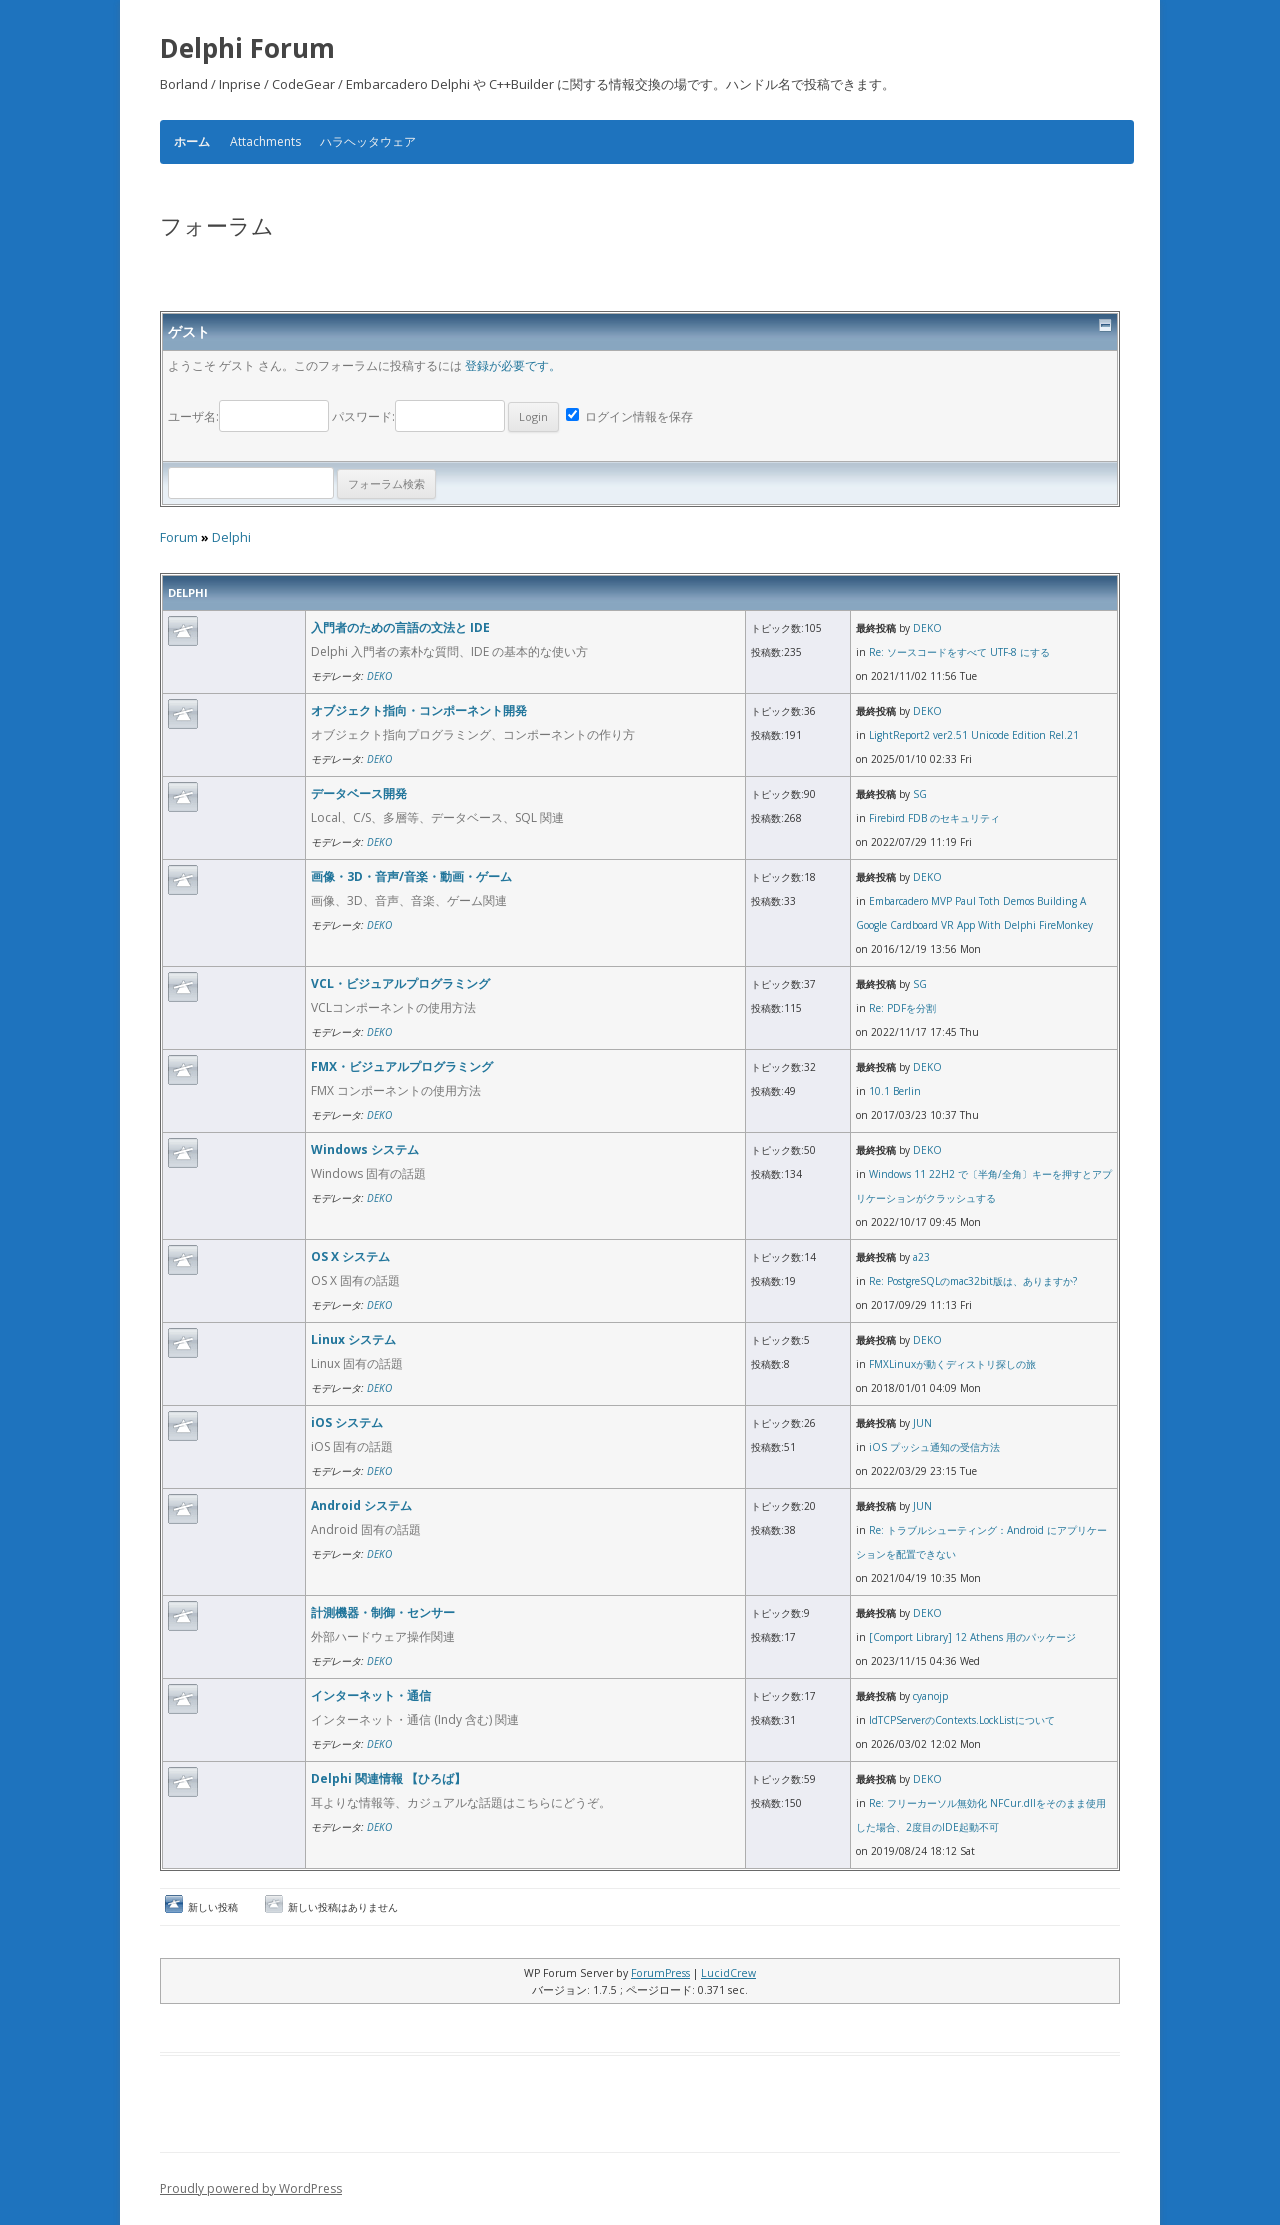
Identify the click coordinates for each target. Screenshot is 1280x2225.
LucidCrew (728, 1973)
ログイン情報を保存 (629, 416)
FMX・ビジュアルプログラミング (402, 1066)
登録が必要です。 (513, 365)
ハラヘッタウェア (368, 141)
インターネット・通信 (371, 1695)
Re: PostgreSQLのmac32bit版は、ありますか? (973, 1281)
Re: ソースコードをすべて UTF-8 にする (959, 652)
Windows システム (365, 1149)
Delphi (231, 537)
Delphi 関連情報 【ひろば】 (388, 1778)
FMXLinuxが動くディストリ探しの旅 (952, 1364)
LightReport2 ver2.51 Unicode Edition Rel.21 (974, 735)
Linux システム (353, 1339)
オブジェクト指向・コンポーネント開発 (419, 710)
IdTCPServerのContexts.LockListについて (962, 1720)
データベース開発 (359, 793)
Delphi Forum (247, 48)
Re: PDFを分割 (902, 1008)
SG (920, 794)
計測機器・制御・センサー (383, 1612)
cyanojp (930, 1696)
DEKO (379, 676)
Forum (179, 537)
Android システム (361, 1505)
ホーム (192, 142)
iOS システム (347, 1422)
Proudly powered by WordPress (251, 2188)
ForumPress (660, 1973)
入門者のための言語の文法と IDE (400, 627)
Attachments (265, 141)
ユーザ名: (250, 416)
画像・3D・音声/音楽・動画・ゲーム (411, 876)
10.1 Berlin (895, 1091)
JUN (922, 1423)
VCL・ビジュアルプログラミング (400, 983)
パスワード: (445, 416)
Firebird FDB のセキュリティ (934, 818)
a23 (921, 1257)
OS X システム (350, 1256)
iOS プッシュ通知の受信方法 (934, 1447)
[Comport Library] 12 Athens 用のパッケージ (972, 1637)
